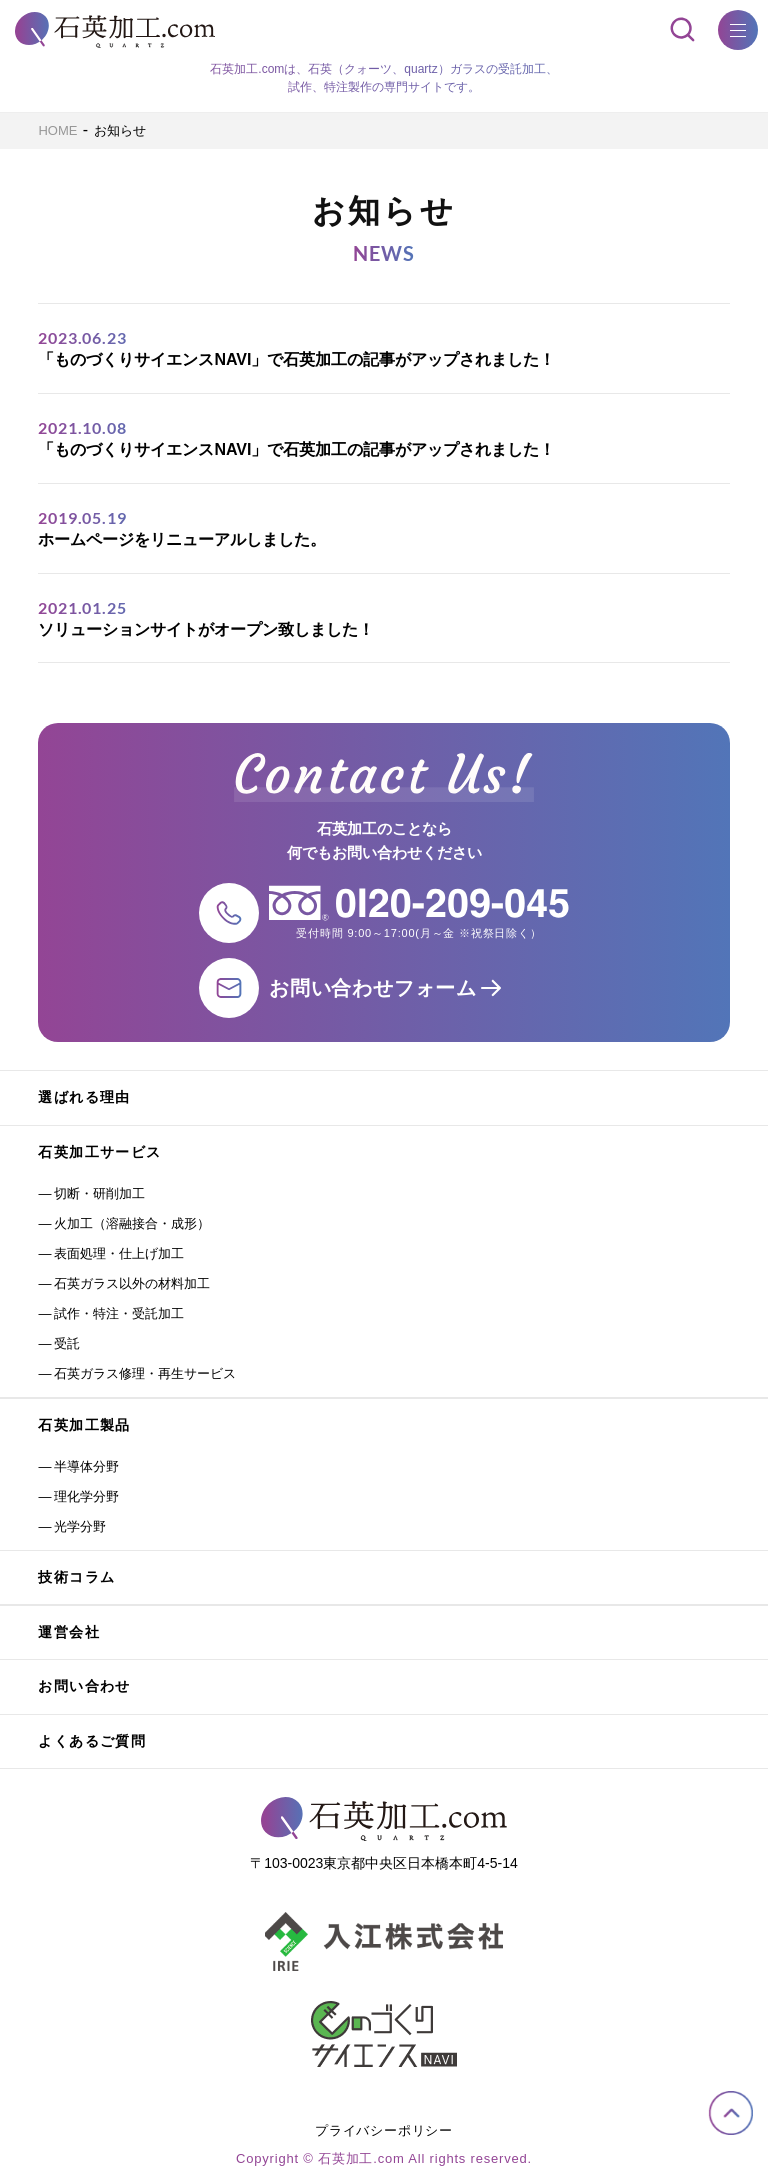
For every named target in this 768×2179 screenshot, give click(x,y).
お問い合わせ (84, 1686)
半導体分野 (86, 1466)
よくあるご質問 (92, 1741)
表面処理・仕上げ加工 (119, 1253)
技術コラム (76, 1577)
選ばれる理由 (84, 1097)
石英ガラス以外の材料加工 (132, 1283)
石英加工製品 (84, 1425)
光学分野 (80, 1526)
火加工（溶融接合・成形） (132, 1223)
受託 (67, 1343)
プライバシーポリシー (384, 2130)
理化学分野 (86, 1496)
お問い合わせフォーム (373, 988)
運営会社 (69, 1632)
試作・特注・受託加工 (119, 1313)
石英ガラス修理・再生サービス (145, 1373)
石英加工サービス (99, 1152)
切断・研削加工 (99, 1193)
